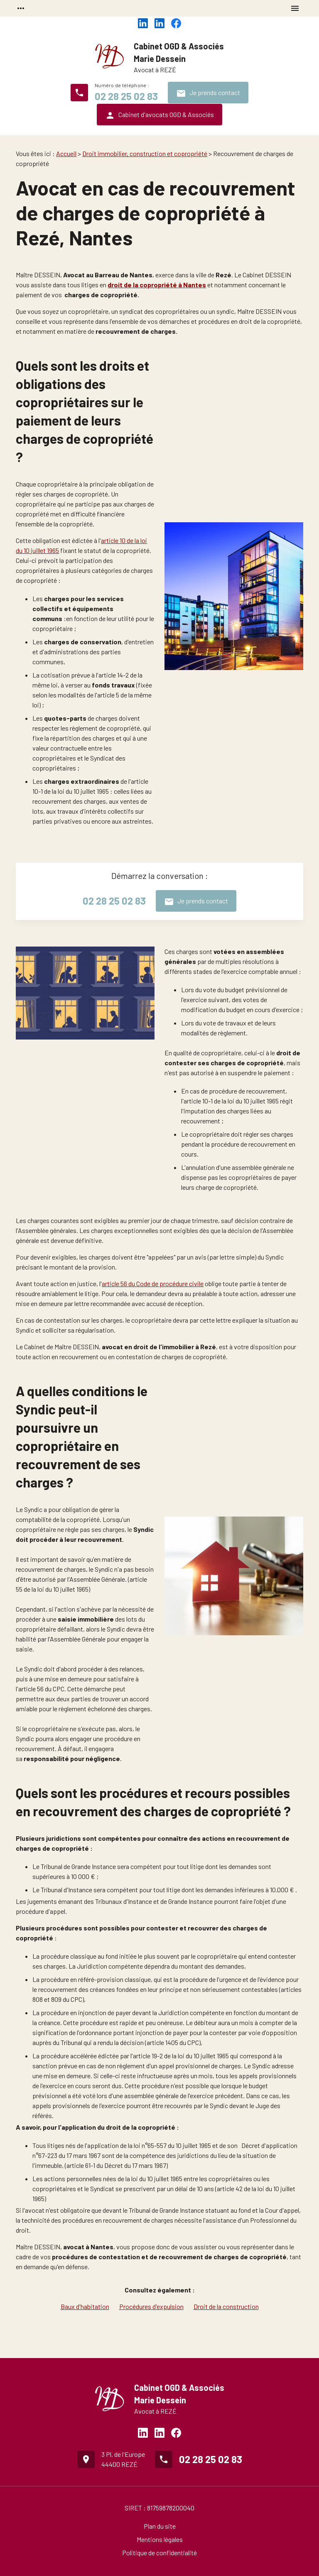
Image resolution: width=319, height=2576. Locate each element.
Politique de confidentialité (159, 2552)
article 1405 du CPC (173, 2042)
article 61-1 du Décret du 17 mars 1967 (116, 2165)
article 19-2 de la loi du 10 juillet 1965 (181, 2056)
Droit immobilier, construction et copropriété (144, 153)
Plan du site (160, 2526)
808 (37, 1999)
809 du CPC (66, 1999)
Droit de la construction (226, 2306)
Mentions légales (160, 2539)
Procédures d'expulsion (151, 2306)
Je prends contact (208, 93)
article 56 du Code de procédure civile (153, 1283)
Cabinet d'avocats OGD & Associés (159, 115)
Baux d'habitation (85, 2306)
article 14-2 (113, 675)
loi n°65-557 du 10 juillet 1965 (172, 2145)
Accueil (66, 153)
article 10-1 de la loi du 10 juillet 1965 (231, 1101)
